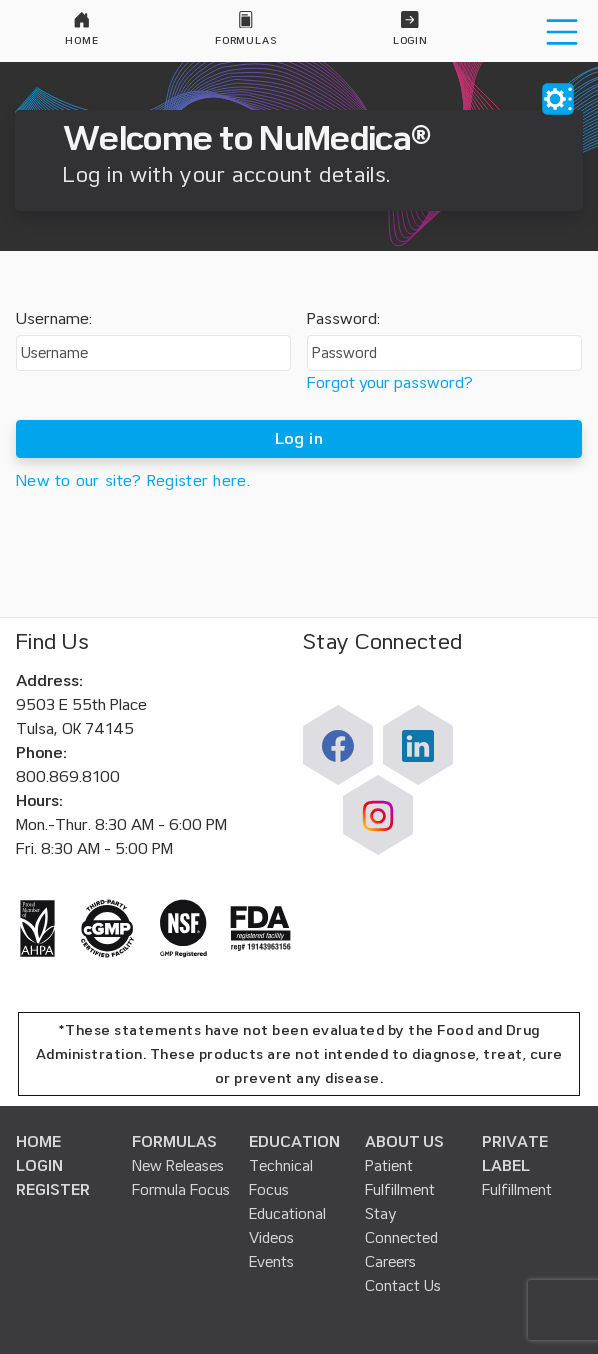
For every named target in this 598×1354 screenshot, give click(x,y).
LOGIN (39, 1166)
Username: (54, 319)
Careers (390, 1262)
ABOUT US (404, 1142)
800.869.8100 (68, 777)
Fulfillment (517, 1190)
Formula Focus (181, 1190)
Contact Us (403, 1286)
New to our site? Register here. (133, 481)
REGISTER (53, 1190)
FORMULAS (174, 1142)
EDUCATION (294, 1142)
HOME (38, 1142)
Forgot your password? (390, 383)
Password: (343, 319)
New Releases (178, 1166)
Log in (299, 439)
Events (271, 1262)
